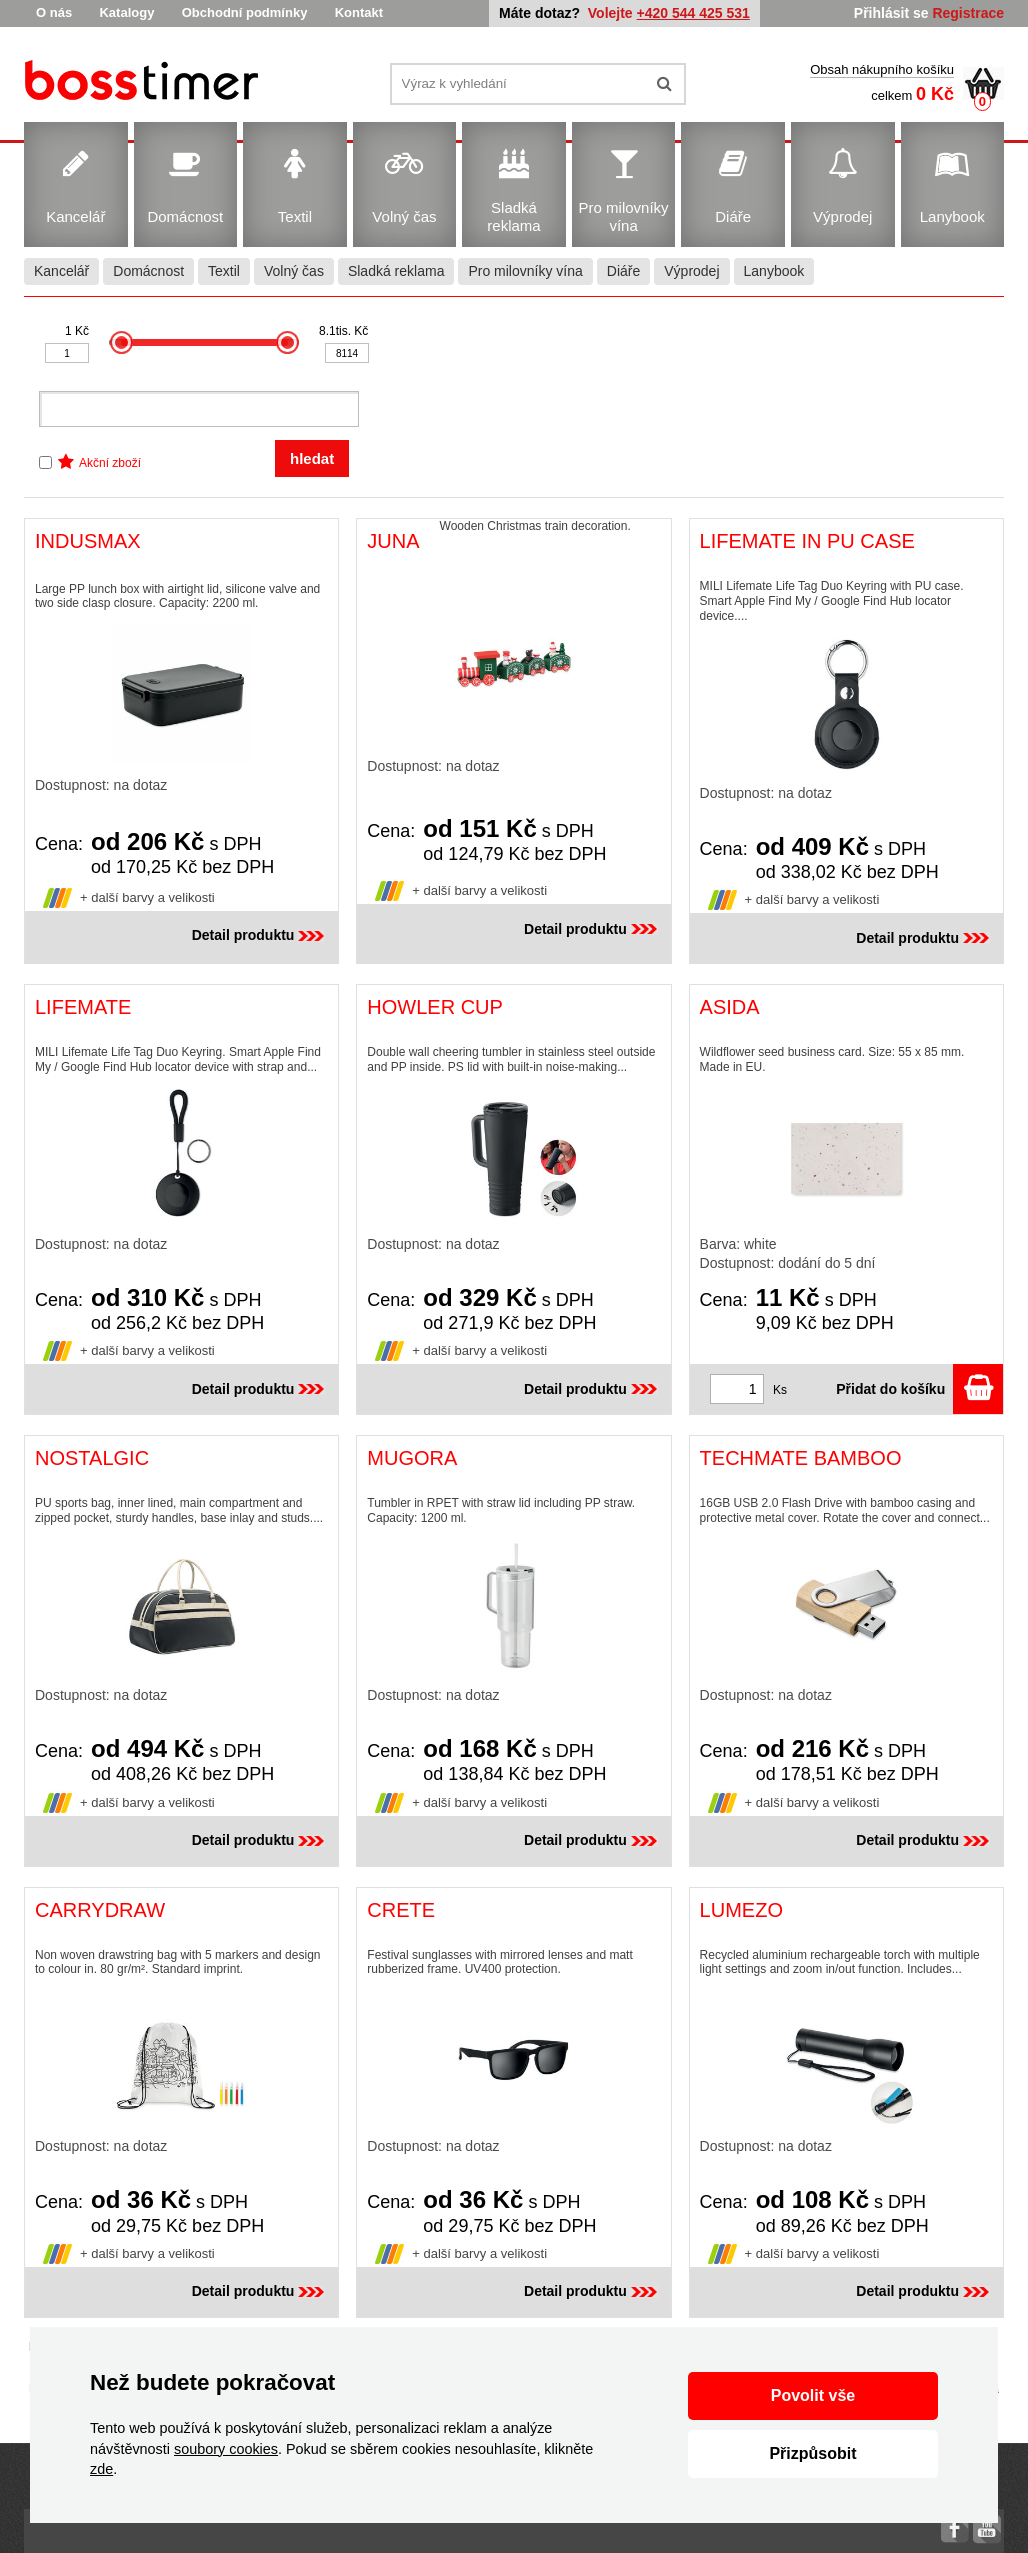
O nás (54, 12)
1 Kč (77, 331)
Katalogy (126, 12)
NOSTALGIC (92, 1458)
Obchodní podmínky (245, 12)
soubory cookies (226, 2449)
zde (101, 2469)
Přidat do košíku (919, 1389)
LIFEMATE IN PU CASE (807, 541)
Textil (224, 271)
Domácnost (148, 271)
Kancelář (61, 271)
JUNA (393, 541)
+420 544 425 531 (693, 13)
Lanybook (774, 271)
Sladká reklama (396, 271)
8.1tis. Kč (343, 331)
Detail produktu (260, 935)
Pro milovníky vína (525, 271)
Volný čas (294, 271)
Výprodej (691, 271)
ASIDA (730, 1007)
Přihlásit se (891, 13)
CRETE (401, 1910)
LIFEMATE (83, 1007)
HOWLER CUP (435, 1007)
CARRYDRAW (100, 1910)
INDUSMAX (88, 541)
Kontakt (359, 12)
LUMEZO (741, 1910)
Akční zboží (110, 463)
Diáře (623, 271)
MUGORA (412, 1458)
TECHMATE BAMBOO (801, 1458)
